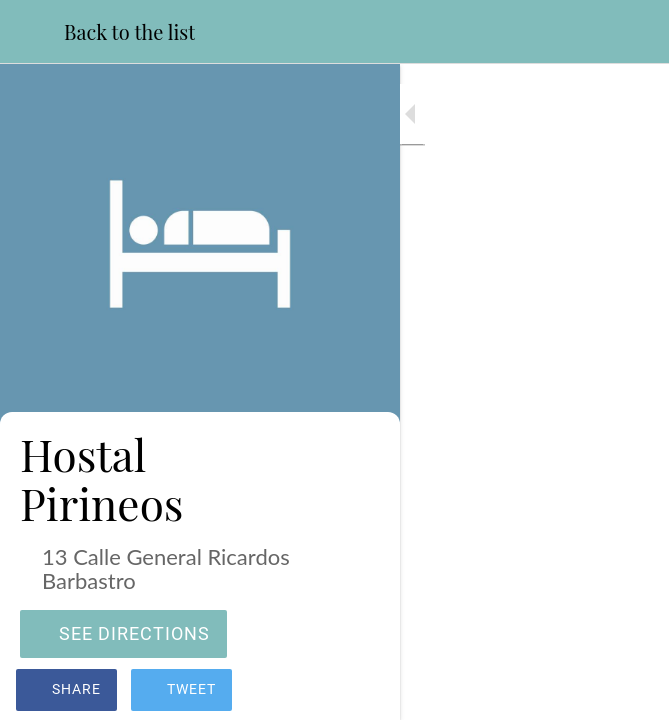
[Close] (32, 32)
